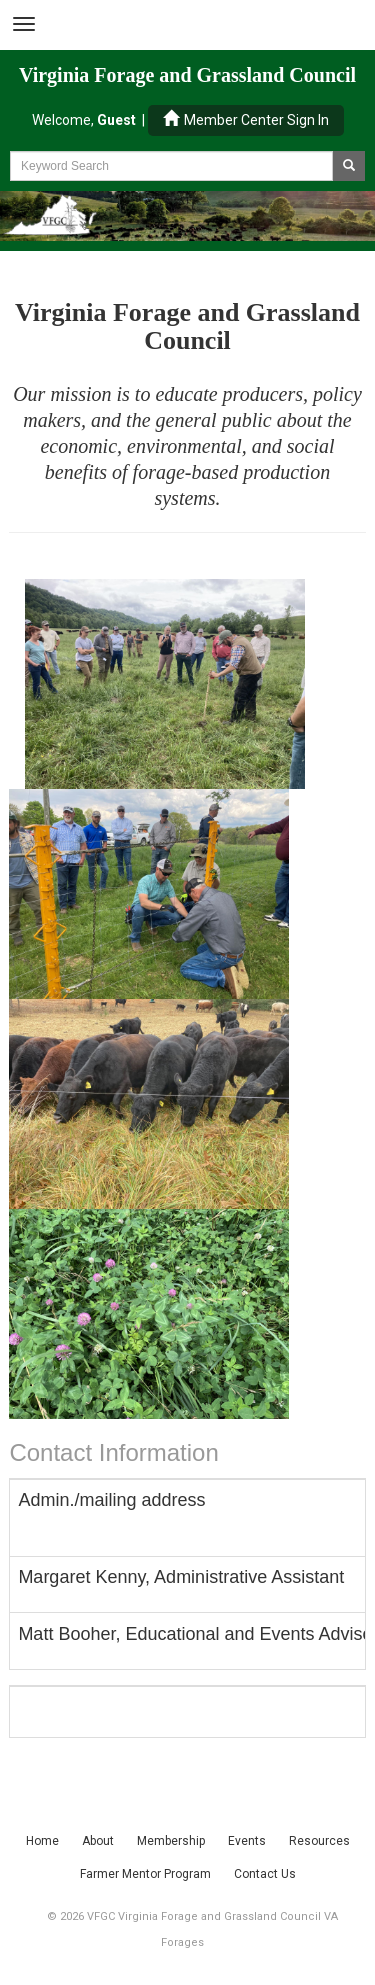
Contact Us (265, 1874)
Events (247, 1841)
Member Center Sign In (246, 119)
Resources (319, 1841)
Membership (171, 1841)
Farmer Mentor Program (145, 1874)
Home (42, 1841)
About (98, 1841)
